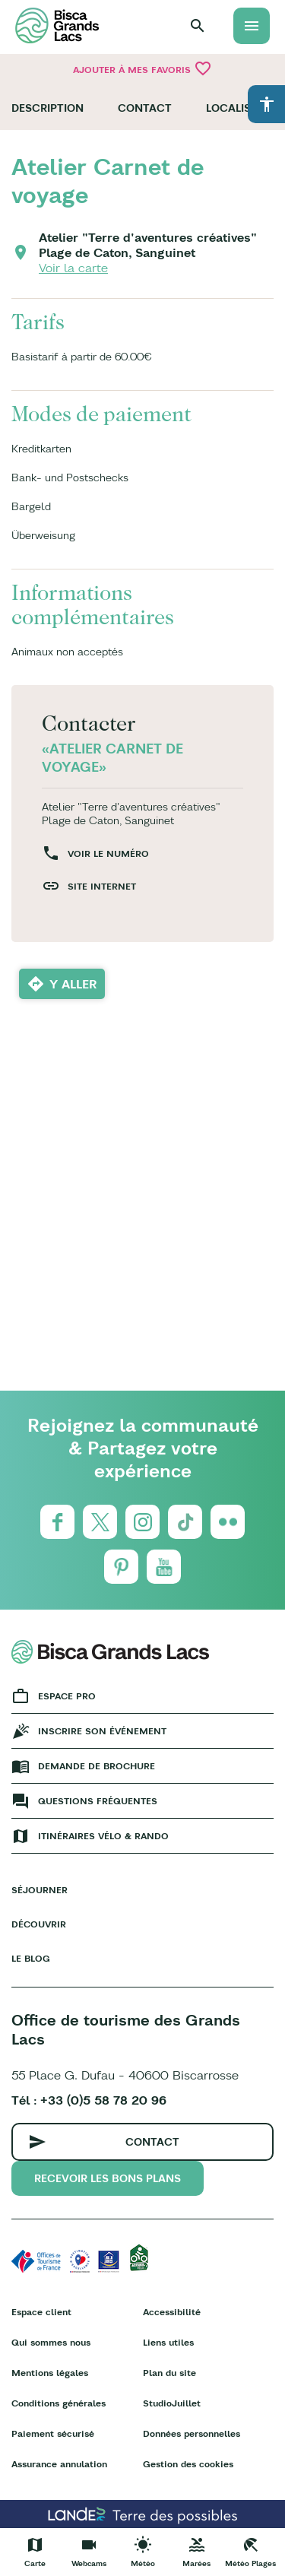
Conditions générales (58, 2403)
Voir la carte (73, 267)
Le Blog (30, 1958)
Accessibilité (172, 2311)
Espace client (41, 2311)
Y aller (73, 983)
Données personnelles (191, 2433)
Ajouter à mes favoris (142, 68)
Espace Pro (67, 1696)
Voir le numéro (108, 853)
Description (47, 108)
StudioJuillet (172, 2403)
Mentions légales (49, 2372)
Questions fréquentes (97, 1801)
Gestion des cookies (188, 2464)
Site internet (102, 886)
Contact (145, 108)
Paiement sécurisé (52, 2433)
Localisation (245, 108)
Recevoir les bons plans (107, 2178)
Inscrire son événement (102, 1731)
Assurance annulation (59, 2464)
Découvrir (38, 1924)
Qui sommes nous (50, 2342)
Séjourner (39, 1890)
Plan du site (169, 2372)
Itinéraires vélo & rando (103, 1836)
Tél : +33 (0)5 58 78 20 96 (88, 2100)
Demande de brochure (96, 1766)
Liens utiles (168, 2342)
